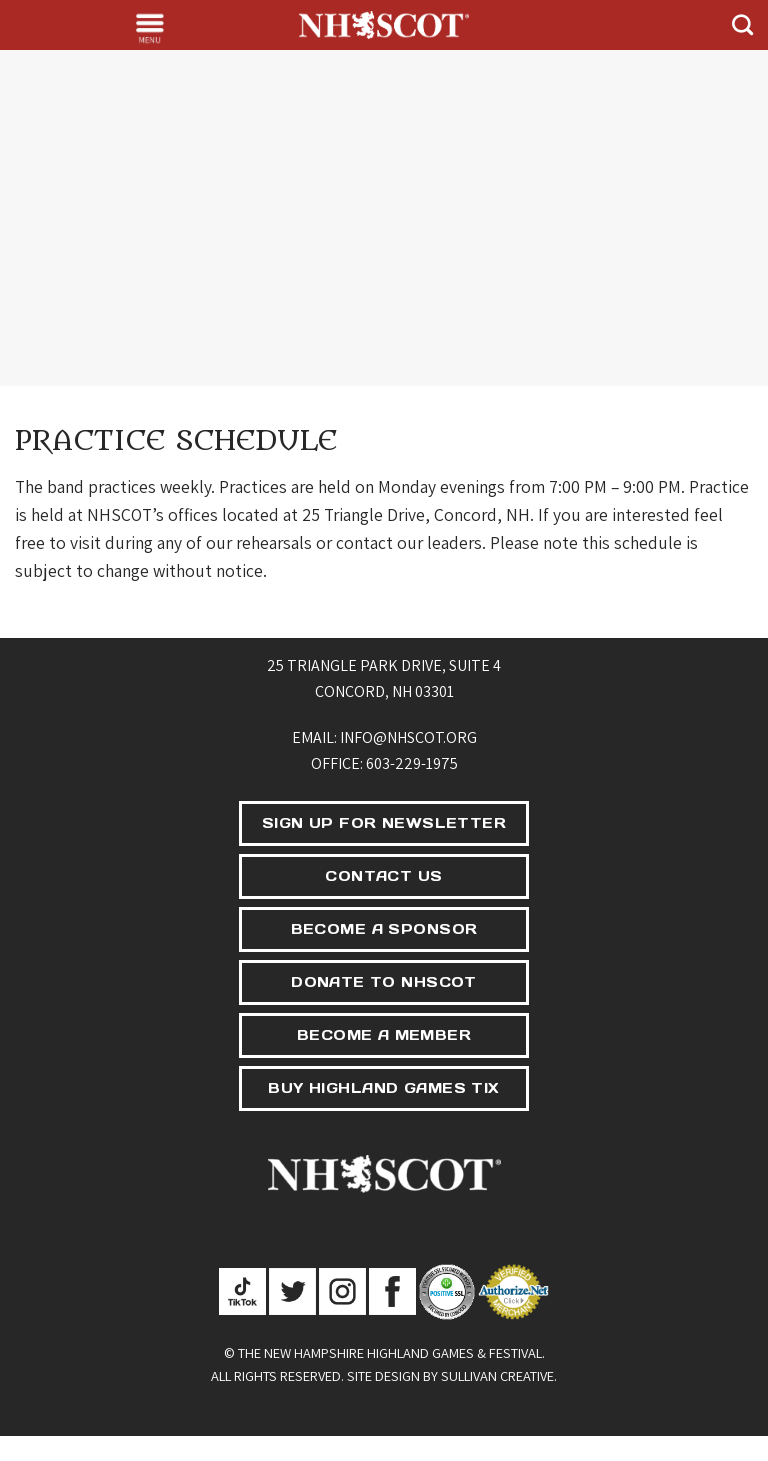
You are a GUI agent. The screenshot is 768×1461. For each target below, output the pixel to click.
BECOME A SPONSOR (384, 929)
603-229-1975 (412, 763)
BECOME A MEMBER (384, 1035)
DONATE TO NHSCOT (384, 982)
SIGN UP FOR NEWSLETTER (384, 823)
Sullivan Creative (497, 1375)
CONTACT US (383, 876)
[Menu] (150, 28)
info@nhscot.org (408, 737)
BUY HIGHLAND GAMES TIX (383, 1088)
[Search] (742, 24)
